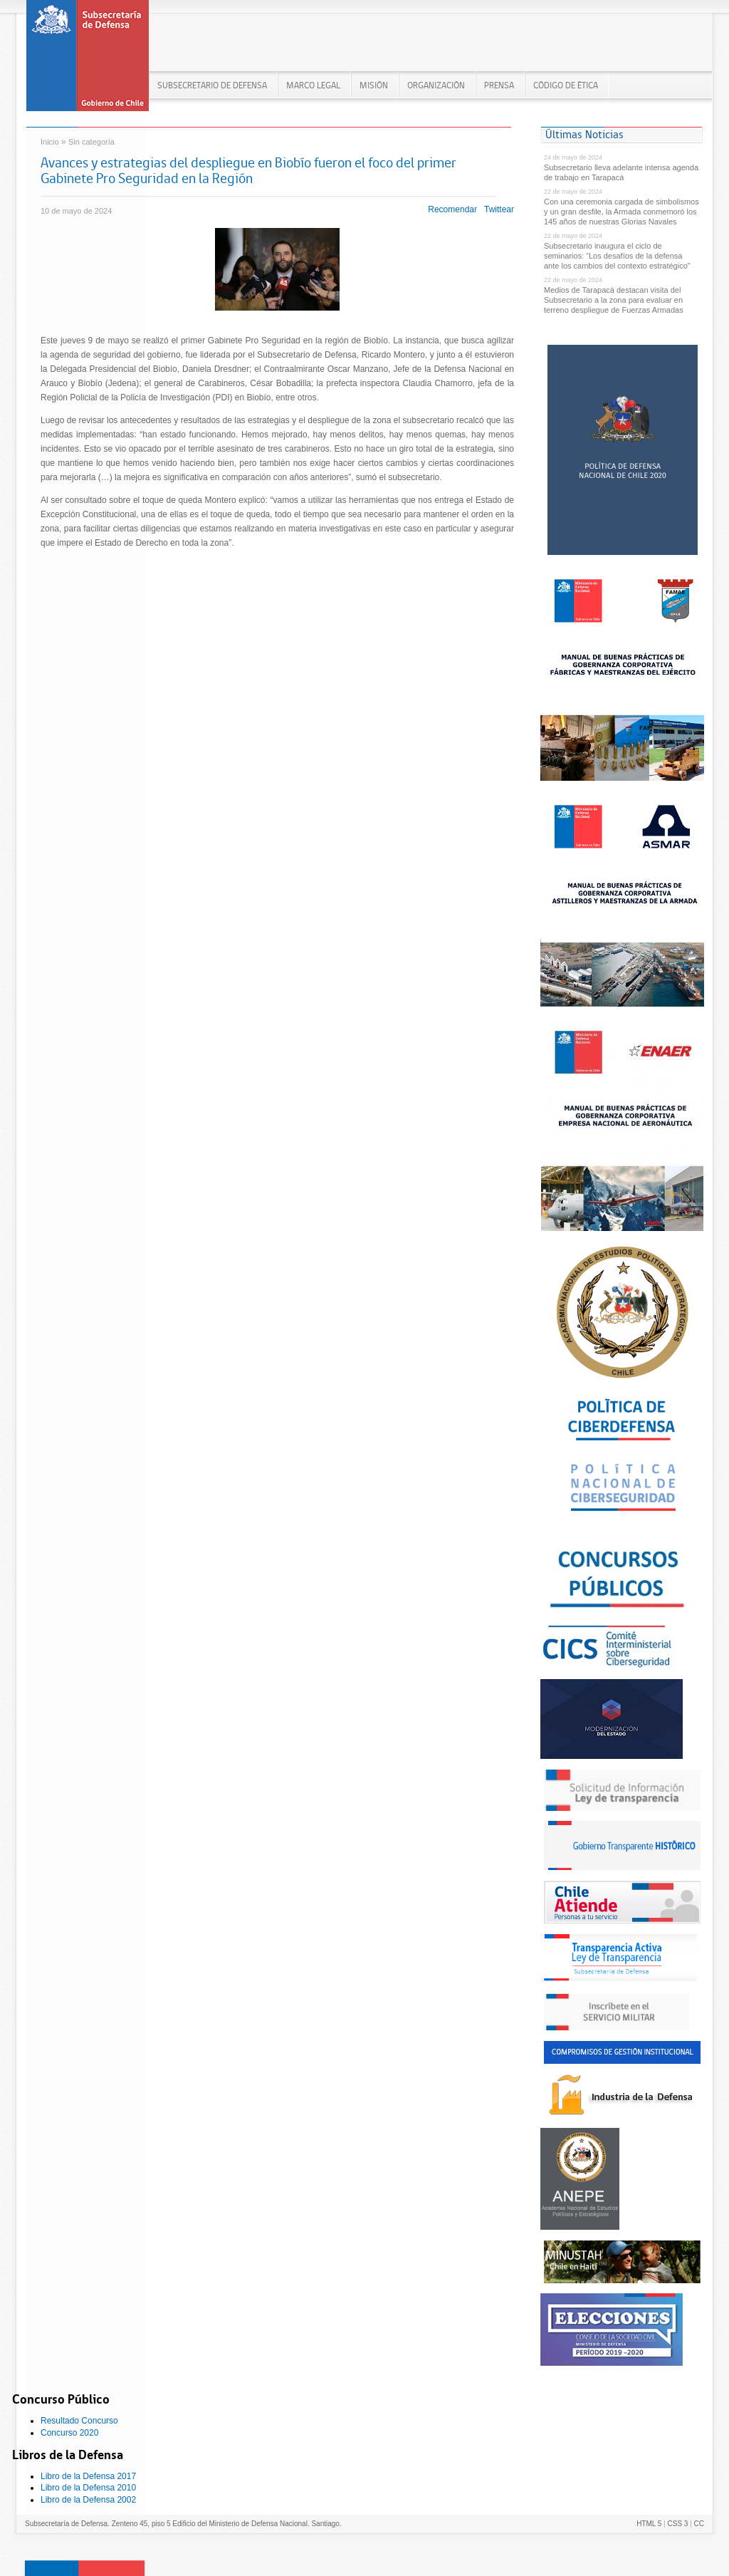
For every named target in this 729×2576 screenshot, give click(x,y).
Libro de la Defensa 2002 (88, 2500)
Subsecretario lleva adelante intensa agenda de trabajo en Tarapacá (621, 172)
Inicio (50, 141)
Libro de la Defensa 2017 (88, 2476)
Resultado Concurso (79, 2421)
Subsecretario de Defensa (212, 85)
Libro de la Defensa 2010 (88, 2488)
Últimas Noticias (584, 134)
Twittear (499, 209)
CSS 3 (677, 2524)
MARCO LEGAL (313, 85)
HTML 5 (648, 2524)
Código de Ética (565, 85)
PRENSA (499, 85)
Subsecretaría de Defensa (87, 60)
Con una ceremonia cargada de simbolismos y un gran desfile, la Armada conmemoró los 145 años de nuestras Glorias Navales (621, 211)
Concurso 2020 (69, 2433)
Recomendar (452, 209)
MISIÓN (374, 85)
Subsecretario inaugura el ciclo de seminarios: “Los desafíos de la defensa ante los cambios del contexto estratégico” (617, 256)
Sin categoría (91, 141)
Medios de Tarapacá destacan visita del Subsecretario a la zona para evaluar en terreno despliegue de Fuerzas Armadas (613, 300)
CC (699, 2524)
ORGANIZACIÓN (436, 85)
